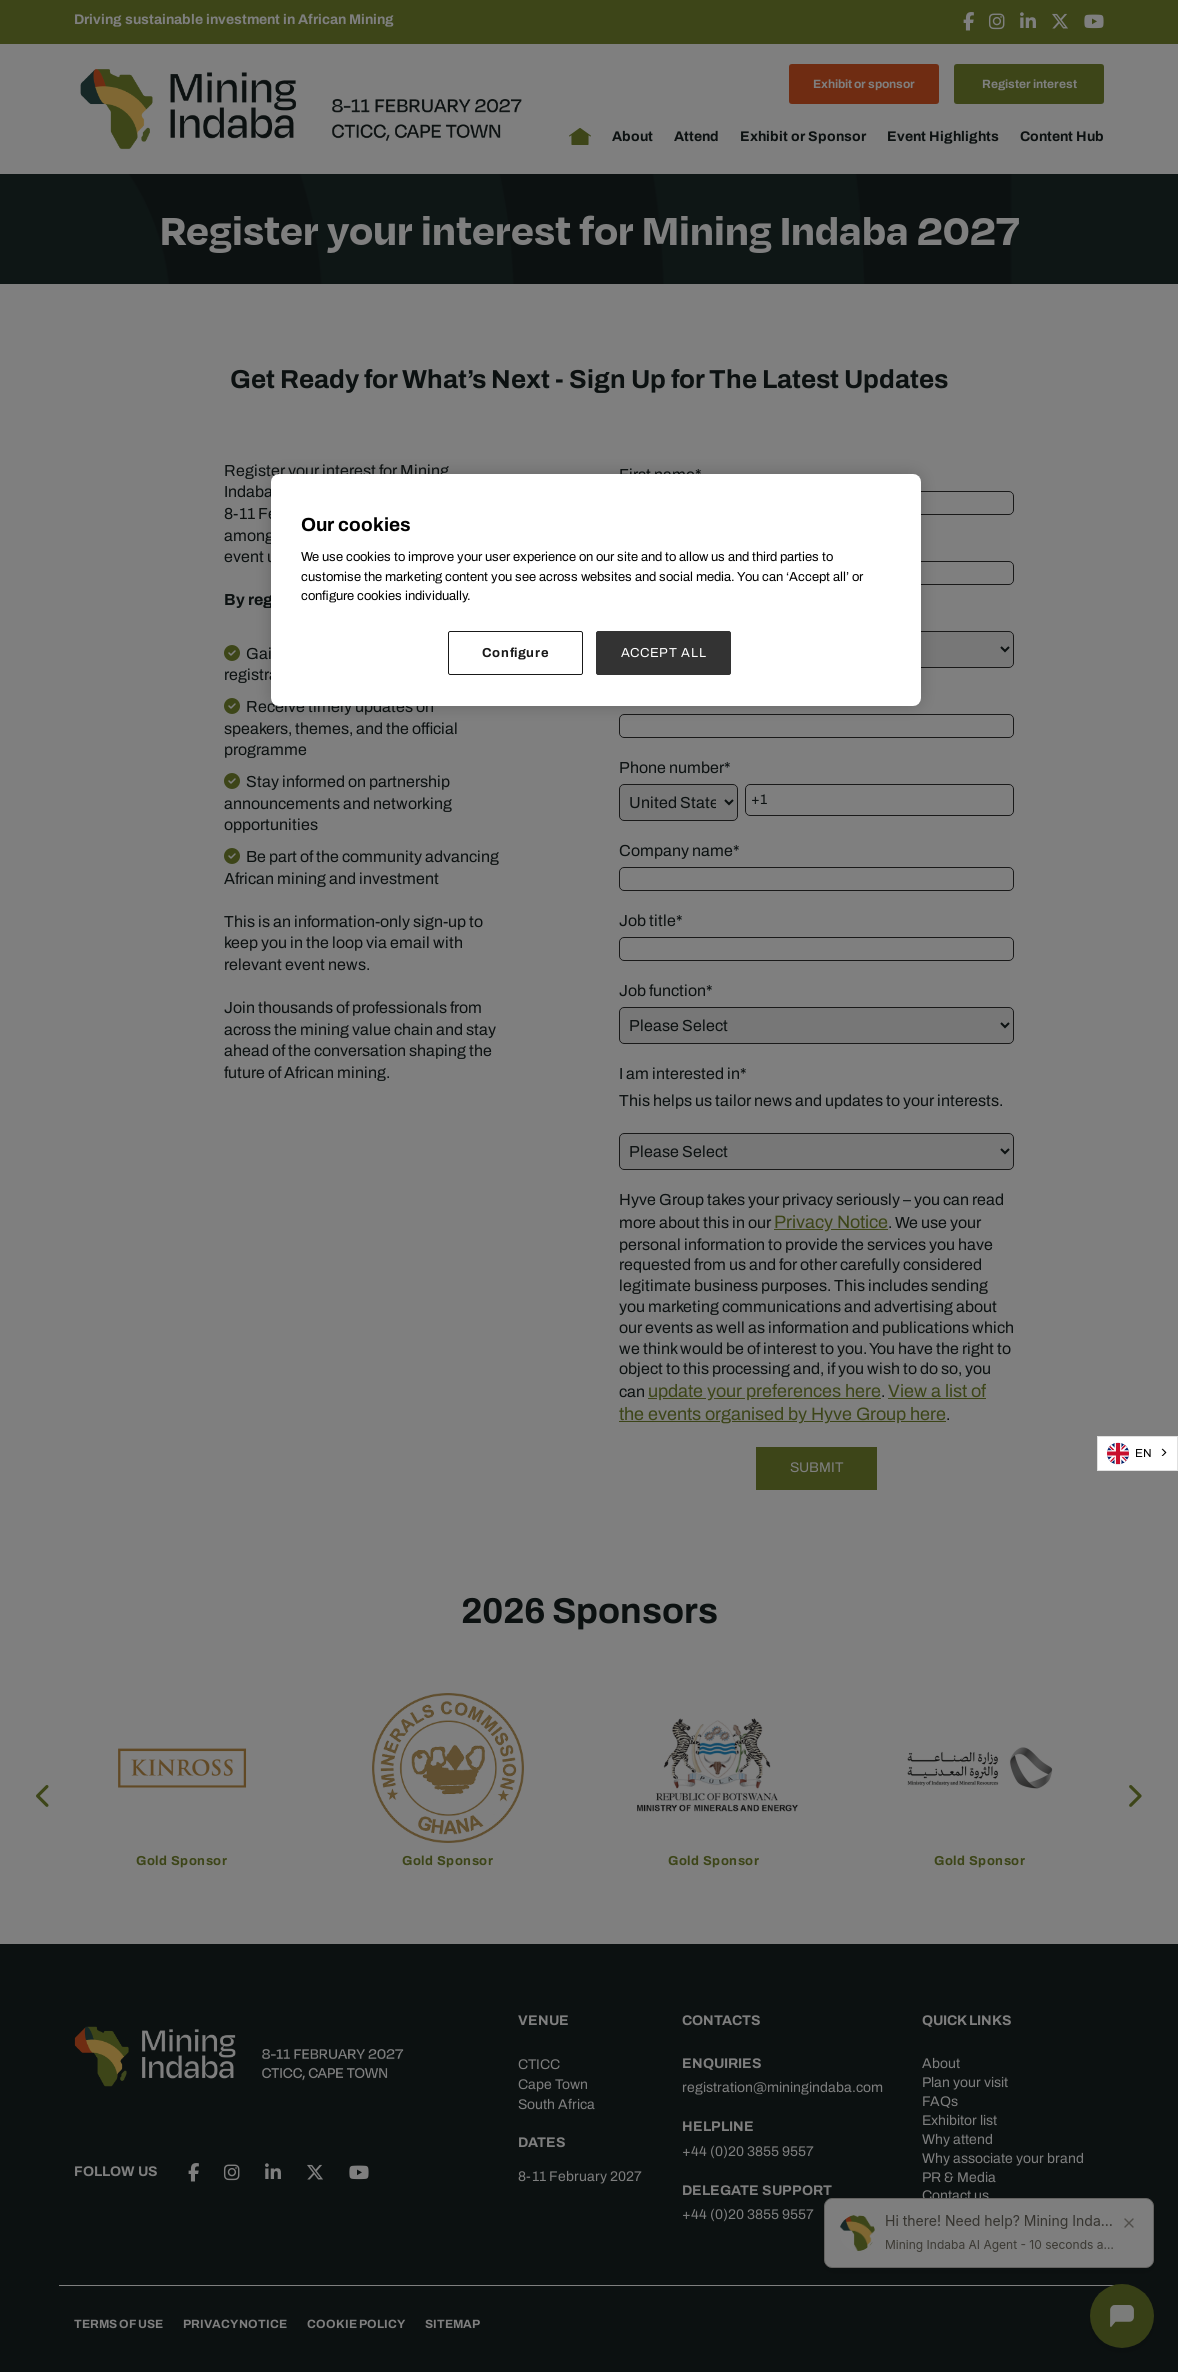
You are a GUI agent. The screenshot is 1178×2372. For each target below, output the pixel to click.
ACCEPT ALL (664, 652)
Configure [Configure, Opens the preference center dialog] (516, 652)
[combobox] (1137, 1453)
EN (1129, 1453)
